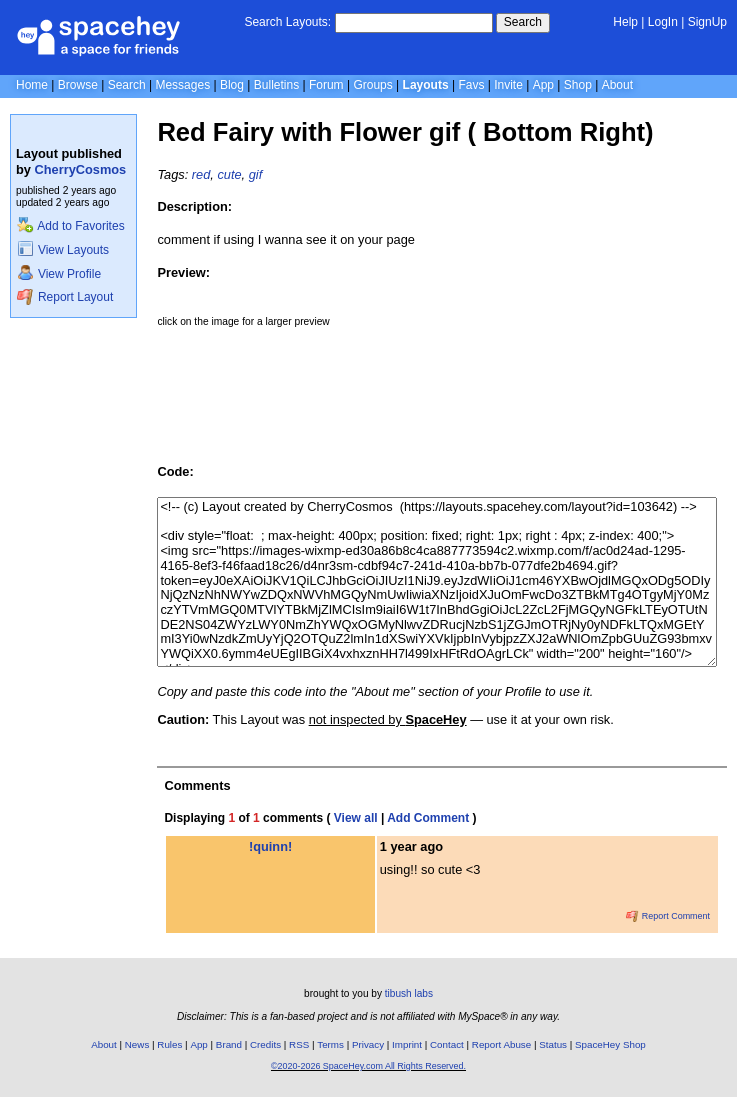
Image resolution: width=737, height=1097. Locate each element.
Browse (78, 85)
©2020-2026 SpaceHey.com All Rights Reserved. (368, 1066)
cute (229, 174)
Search (523, 22)
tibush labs (409, 993)
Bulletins (276, 85)
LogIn (663, 22)
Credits (265, 1044)
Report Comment (668, 916)
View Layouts (63, 250)
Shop (578, 85)
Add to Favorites (70, 226)
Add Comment (428, 818)
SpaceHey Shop (610, 1044)
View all (356, 818)
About (617, 85)
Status (553, 1044)
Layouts (426, 85)
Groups (372, 85)
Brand (229, 1044)
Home (32, 85)
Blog (232, 85)
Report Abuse (501, 1044)
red (201, 174)
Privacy (368, 1044)
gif (256, 174)
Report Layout (65, 297)
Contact (447, 1044)
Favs (471, 85)
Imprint (407, 1044)
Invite (508, 85)
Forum (326, 85)
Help (625, 22)
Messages (182, 85)
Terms (330, 1044)
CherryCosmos (81, 169)
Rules (169, 1044)
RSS (299, 1044)
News (137, 1044)
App (543, 85)
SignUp (707, 22)
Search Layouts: (287, 22)
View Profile (59, 274)
